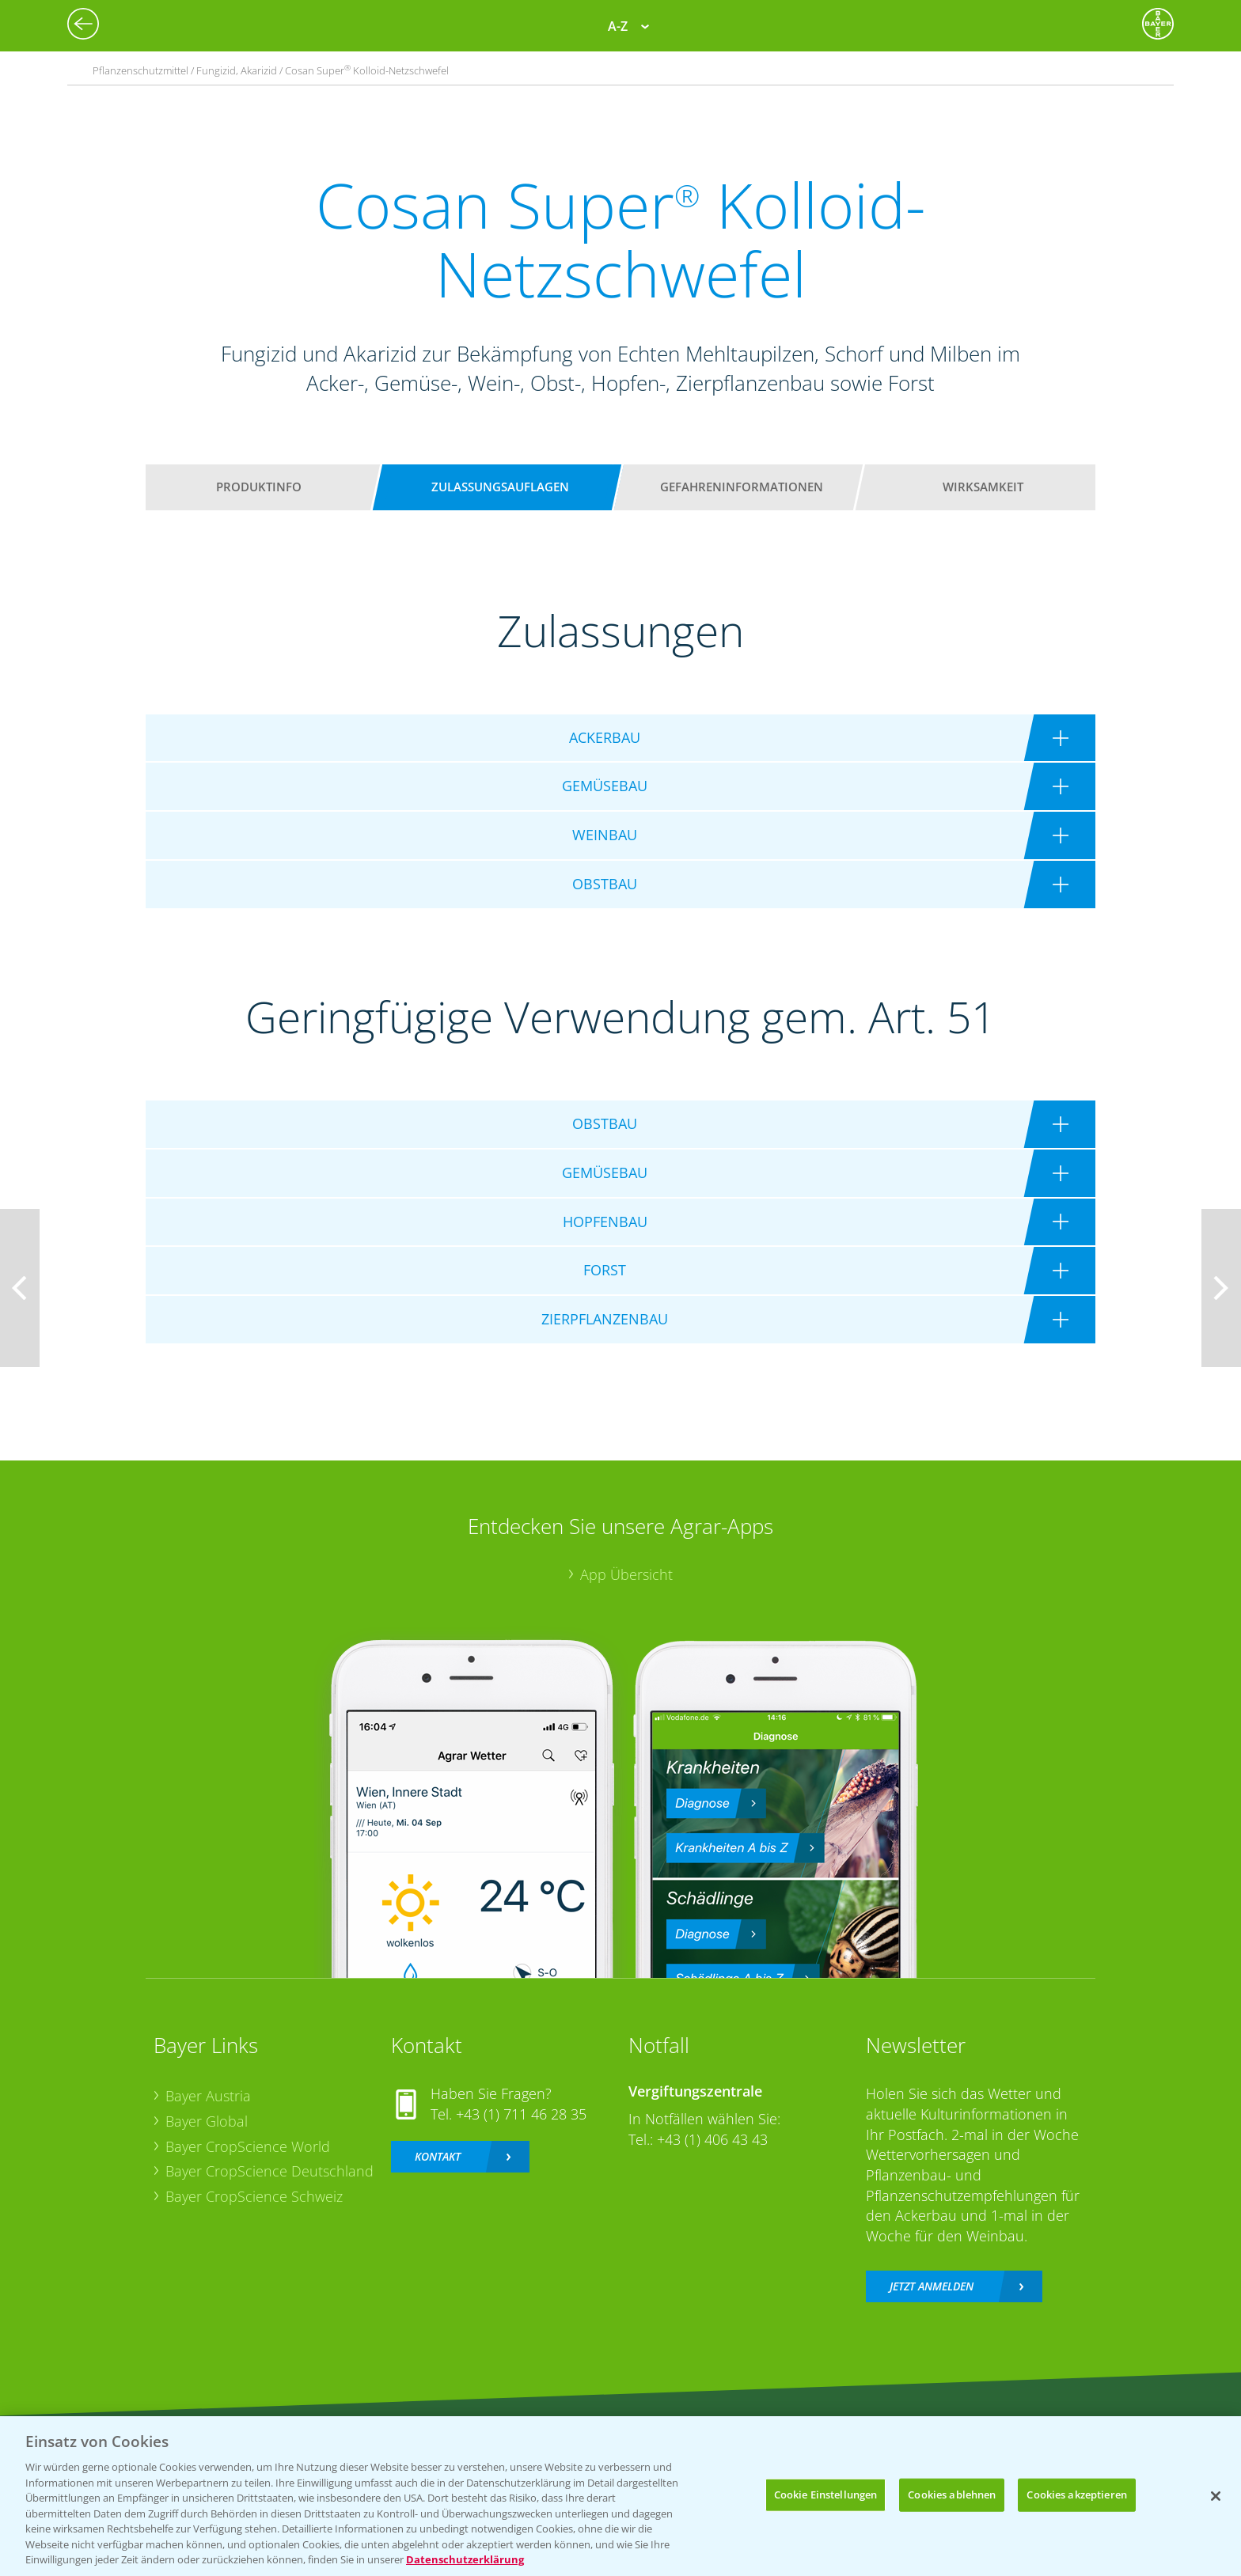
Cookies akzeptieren (1076, 2494)
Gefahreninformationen (741, 486)
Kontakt (438, 2156)
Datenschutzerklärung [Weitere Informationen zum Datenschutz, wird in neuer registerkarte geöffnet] (465, 2559)
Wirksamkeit (983, 486)
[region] (620, 2496)
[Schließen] (1215, 2496)
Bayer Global (206, 2121)
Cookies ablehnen (952, 2494)
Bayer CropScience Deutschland (269, 2170)
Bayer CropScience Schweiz (254, 2196)
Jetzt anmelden (931, 2286)
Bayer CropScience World (247, 2146)
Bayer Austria (208, 2095)
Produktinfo (259, 486)
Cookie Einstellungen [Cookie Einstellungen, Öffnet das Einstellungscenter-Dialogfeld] (826, 2494)
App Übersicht (626, 1574)
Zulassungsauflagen (500, 486)
